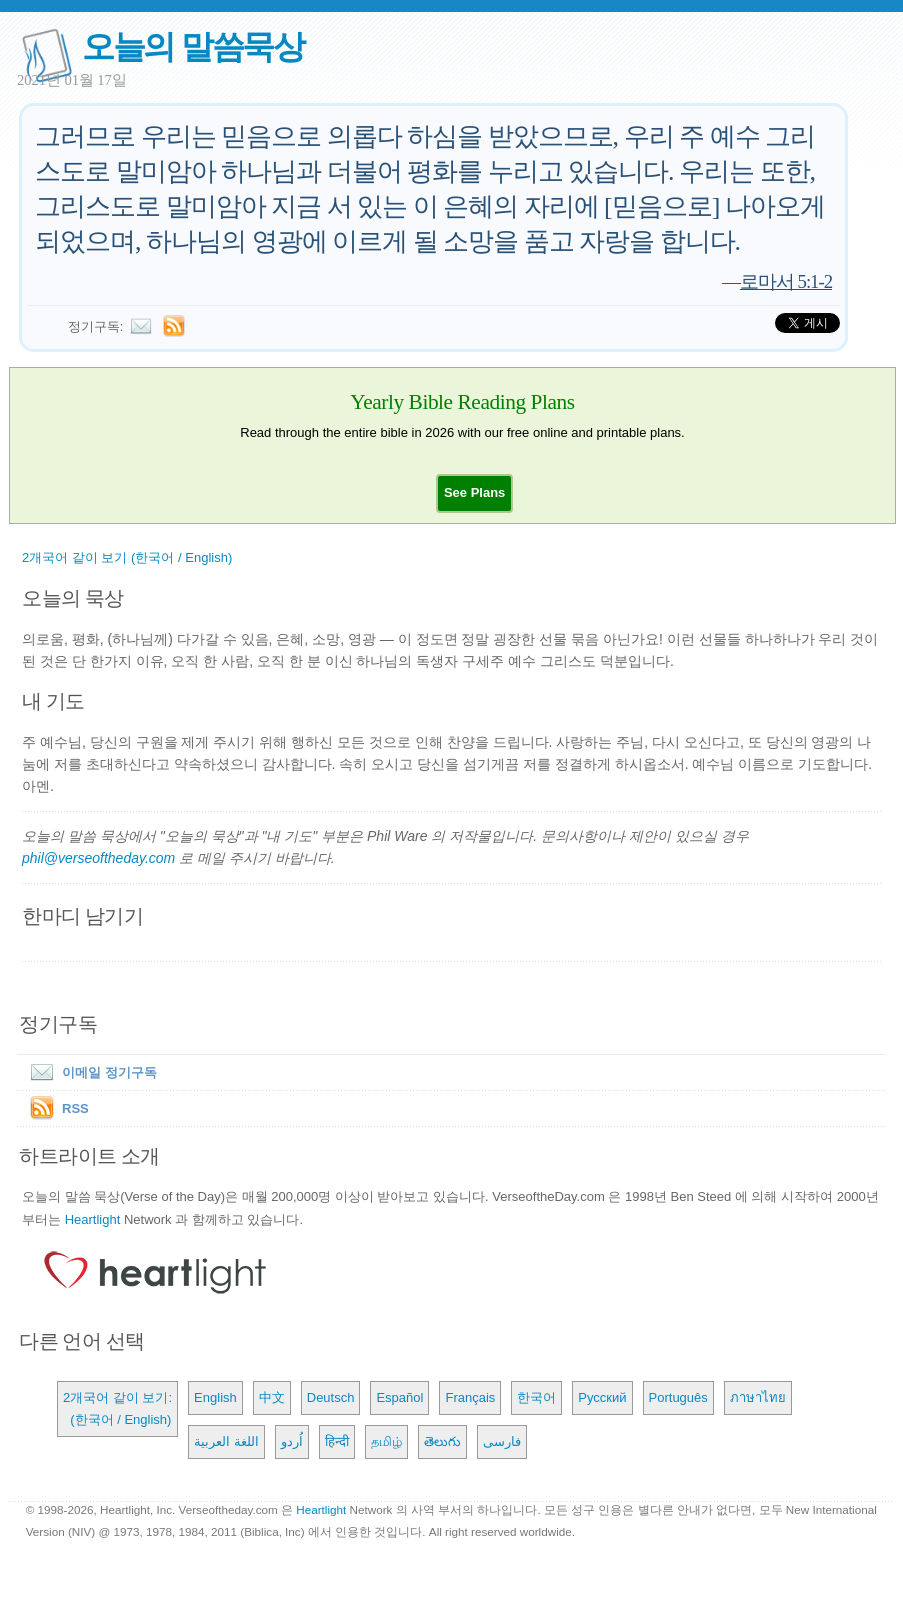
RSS (75, 1108)
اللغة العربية (226, 1441)
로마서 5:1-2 (786, 281)
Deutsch (331, 1397)
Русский (602, 1397)
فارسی (502, 1441)
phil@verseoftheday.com (98, 858)
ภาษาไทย (758, 1397)
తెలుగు (442, 1441)
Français (470, 1397)
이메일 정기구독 (89, 1072)
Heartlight (93, 1219)
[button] (474, 492)
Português (678, 1397)
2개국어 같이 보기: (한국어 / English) (117, 1408)
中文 (272, 1397)
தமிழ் (386, 1441)
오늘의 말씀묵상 (193, 46)
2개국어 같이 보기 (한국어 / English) (127, 557)
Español (399, 1397)
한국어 (536, 1397)
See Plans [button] (474, 492)
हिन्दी (337, 1441)
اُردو (292, 1441)
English (215, 1397)
